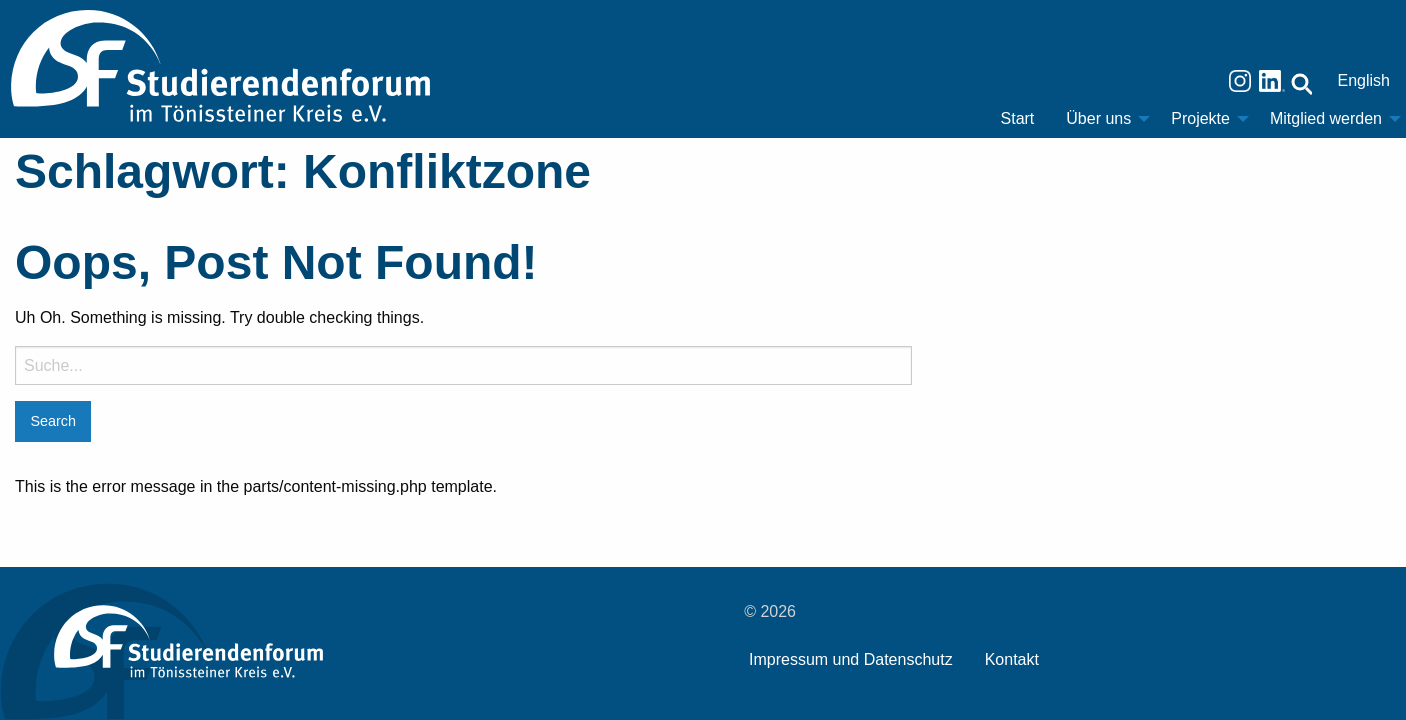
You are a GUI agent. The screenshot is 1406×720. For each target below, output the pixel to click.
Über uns (1098, 118)
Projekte (1200, 118)
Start (1018, 118)
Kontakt (1012, 659)
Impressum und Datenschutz (851, 659)
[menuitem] (1018, 119)
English (1364, 80)
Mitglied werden (1326, 118)
